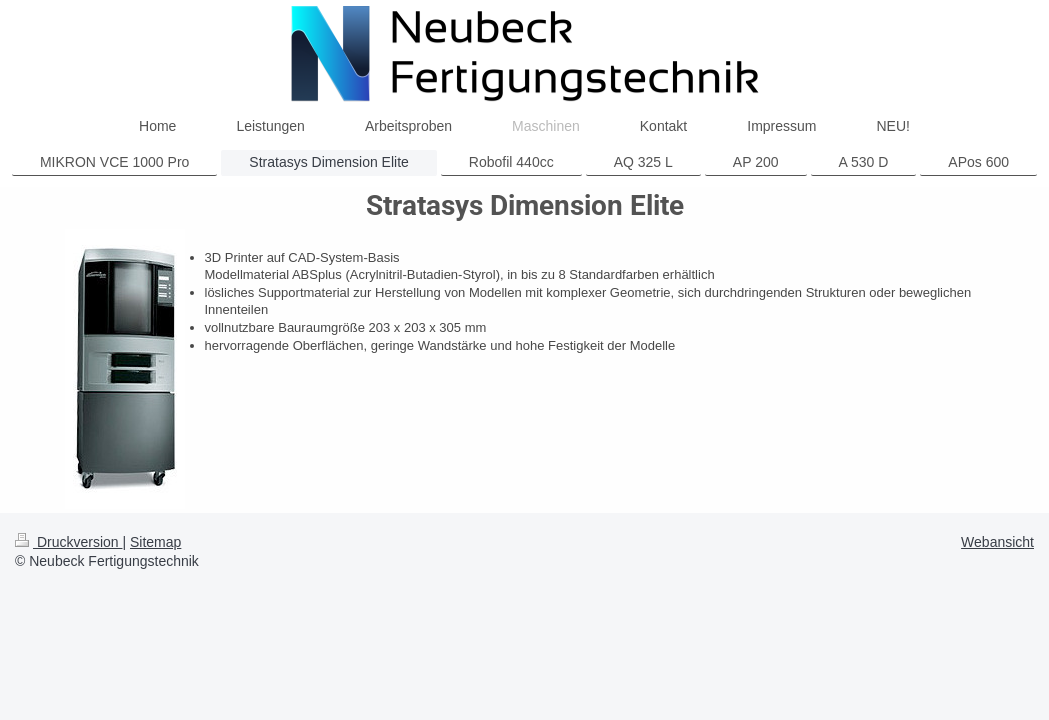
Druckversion (68, 542)
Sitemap (155, 542)
